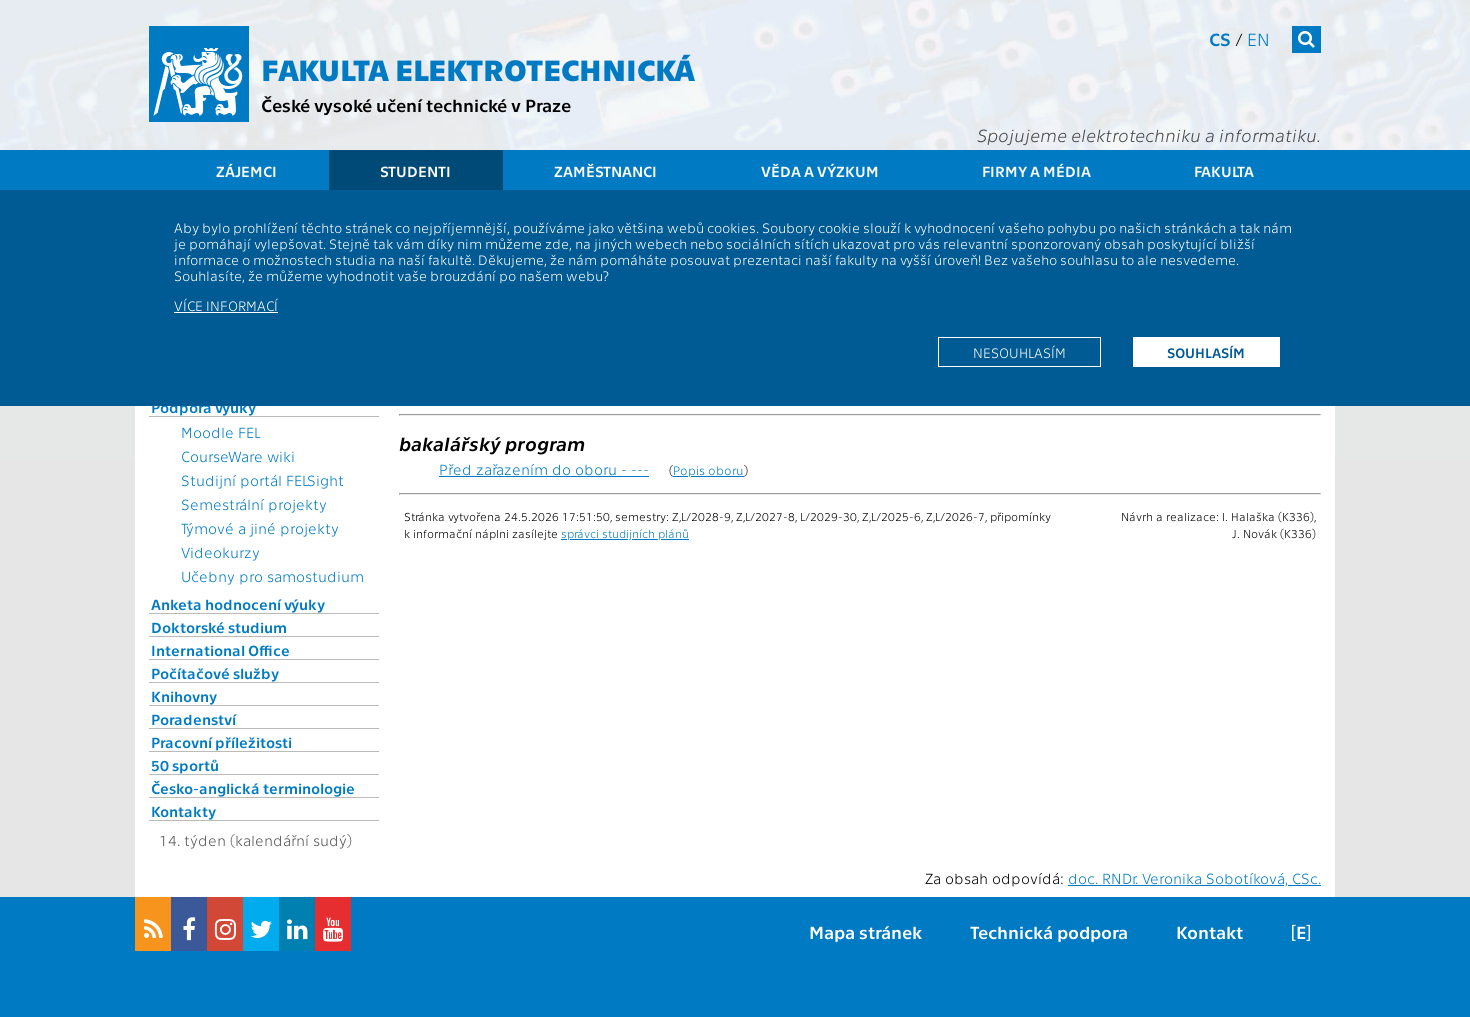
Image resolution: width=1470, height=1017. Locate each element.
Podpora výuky (203, 407)
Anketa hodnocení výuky (238, 604)
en (1258, 38)
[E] (1301, 931)
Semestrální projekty (254, 504)
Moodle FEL (220, 432)
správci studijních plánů (625, 533)
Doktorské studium (219, 627)
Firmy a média (1036, 171)
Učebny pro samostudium (272, 576)
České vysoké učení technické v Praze (416, 104)
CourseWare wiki (238, 456)
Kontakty (183, 811)
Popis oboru (708, 469)
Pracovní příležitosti (221, 742)
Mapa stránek (865, 931)
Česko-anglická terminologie (253, 788)
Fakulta (1224, 171)
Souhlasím (1206, 352)
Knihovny (184, 696)
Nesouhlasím (1019, 352)
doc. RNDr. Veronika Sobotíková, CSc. (1194, 878)
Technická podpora (1049, 931)
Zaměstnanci (605, 171)
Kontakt (1209, 931)
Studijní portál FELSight (262, 480)
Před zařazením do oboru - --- (544, 469)
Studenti (415, 171)
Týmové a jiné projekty (260, 528)
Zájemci (246, 171)
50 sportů (185, 765)
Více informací (226, 305)
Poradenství (193, 719)
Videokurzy (220, 552)
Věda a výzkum (820, 171)
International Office (220, 650)
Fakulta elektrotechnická (478, 68)
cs (1220, 38)
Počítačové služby (215, 673)
